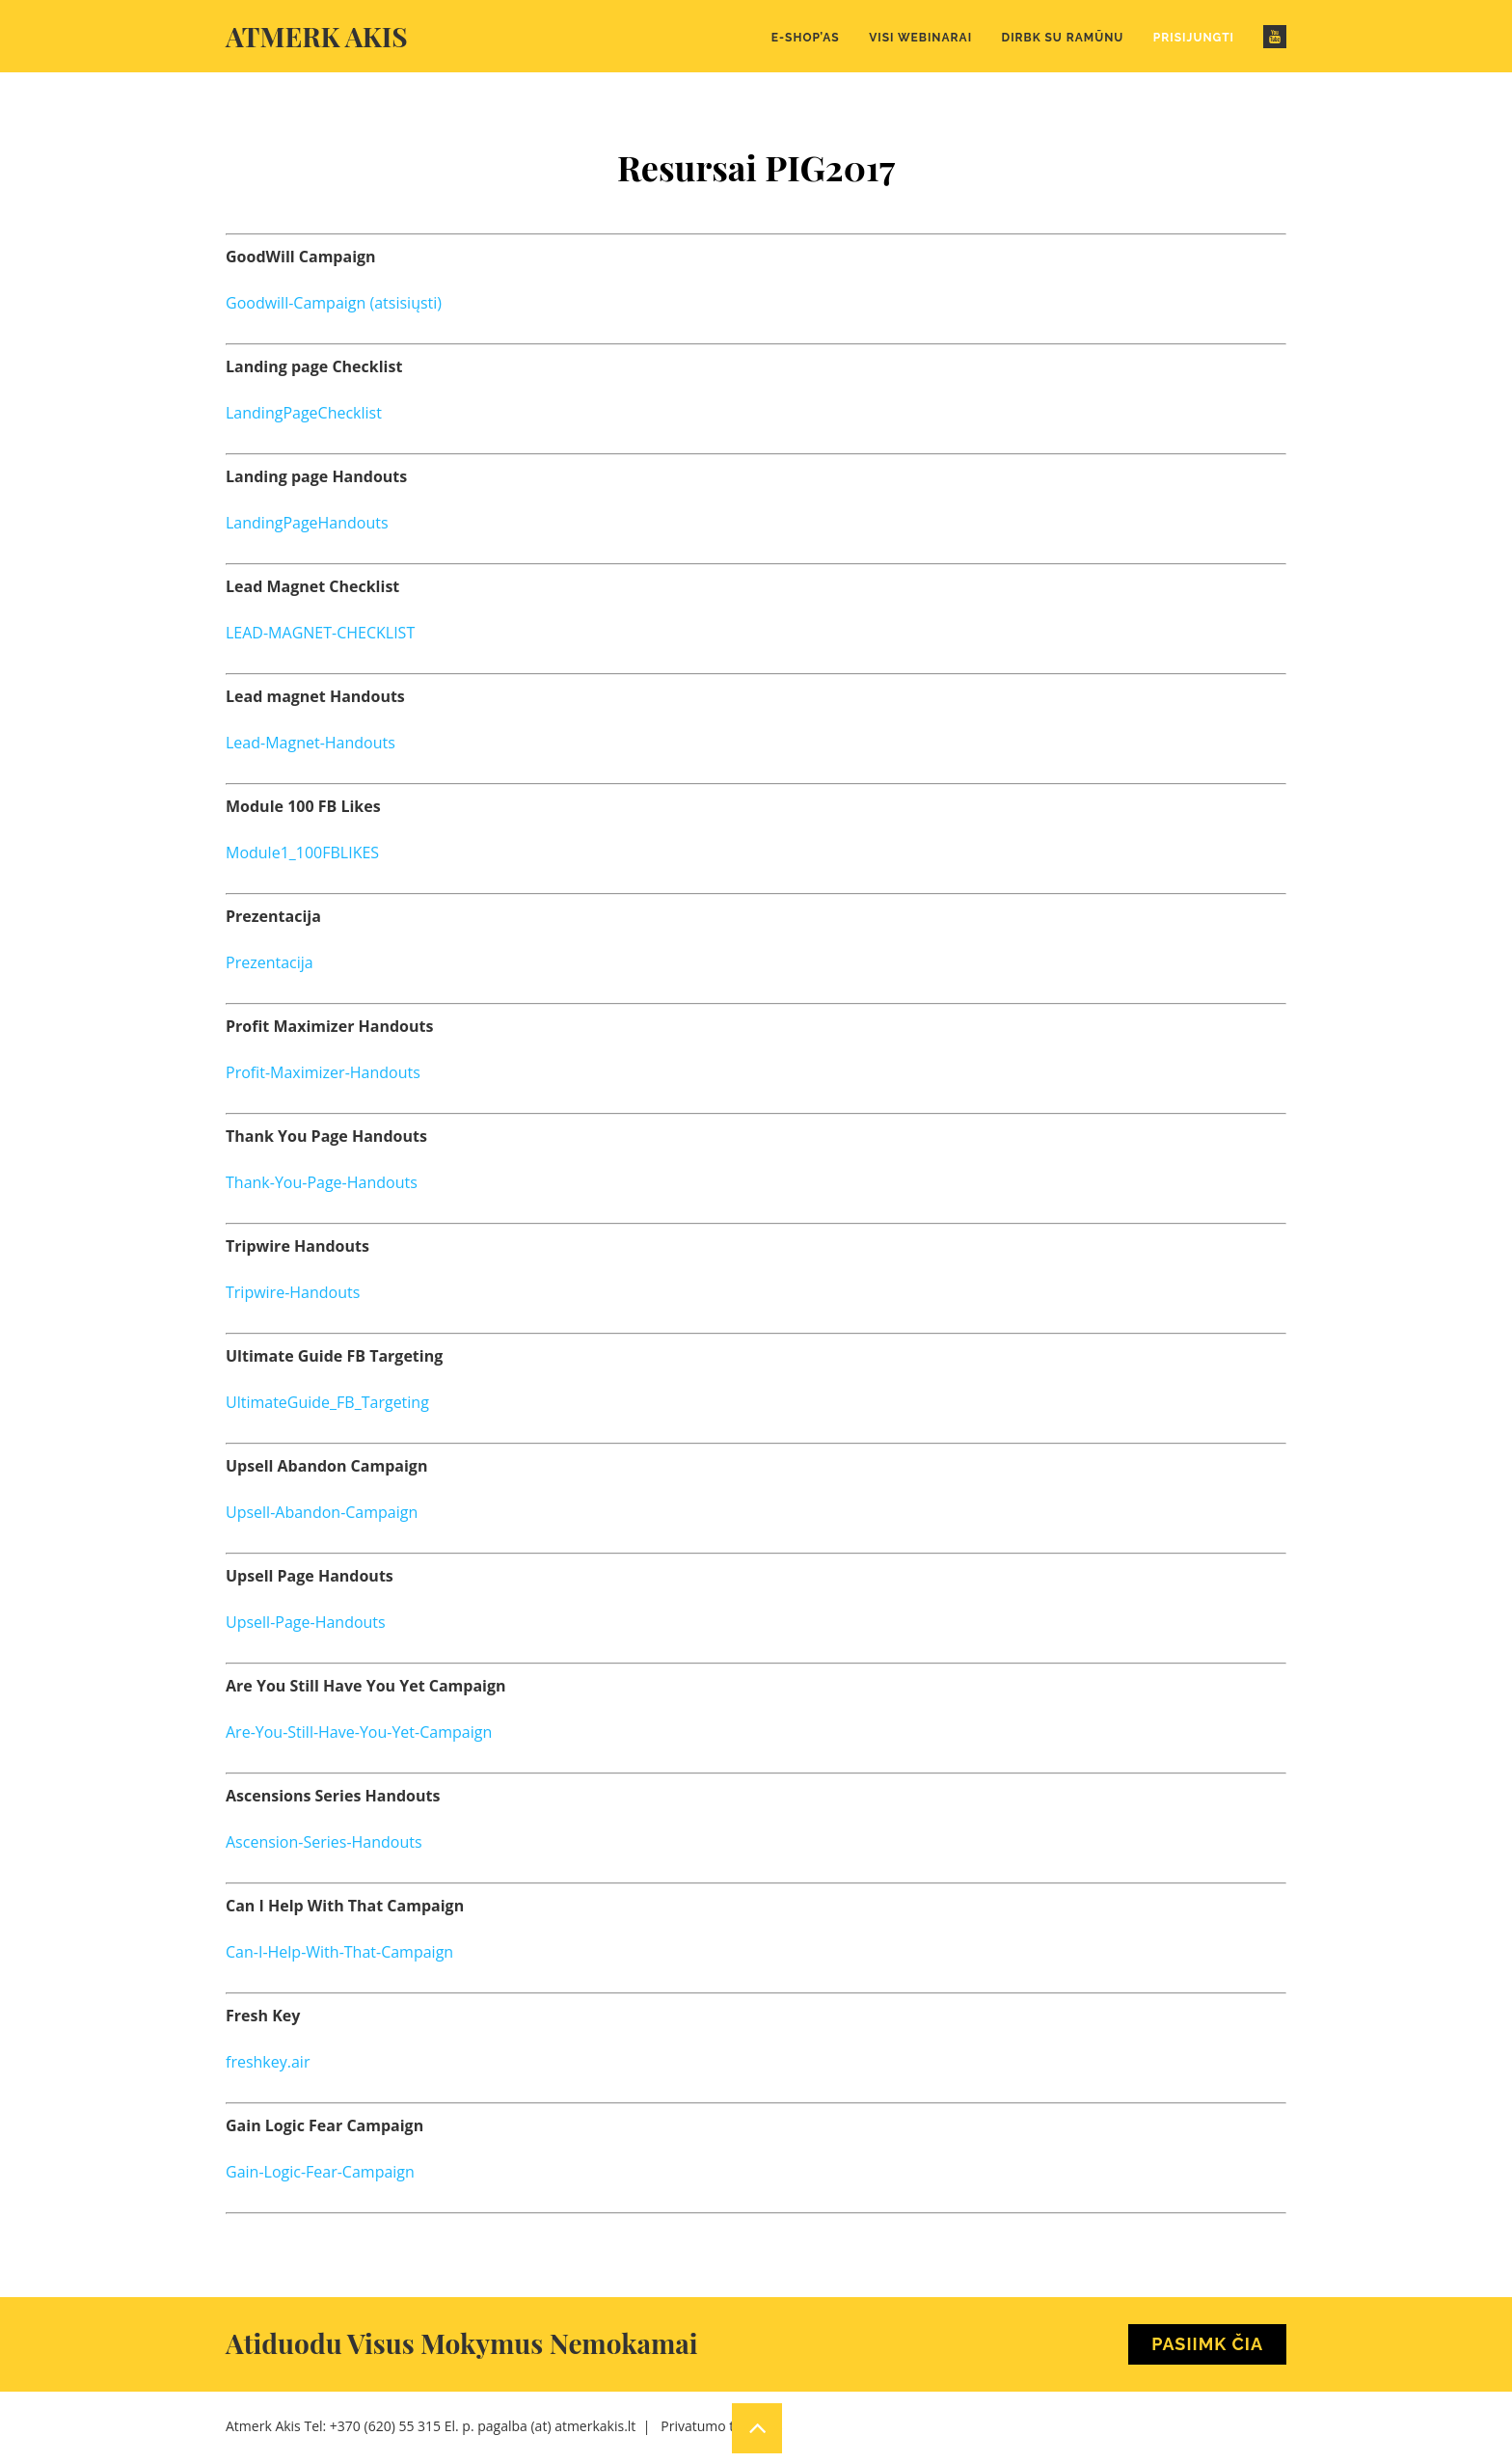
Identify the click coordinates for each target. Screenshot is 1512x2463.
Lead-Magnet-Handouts (310, 742)
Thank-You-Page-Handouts (322, 1182)
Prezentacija (269, 962)
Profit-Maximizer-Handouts (323, 1072)
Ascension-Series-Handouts (324, 1842)
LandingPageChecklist (304, 412)
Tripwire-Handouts (293, 1292)
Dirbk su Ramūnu (1063, 37)
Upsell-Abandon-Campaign (322, 1512)
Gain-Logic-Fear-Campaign (320, 2171)
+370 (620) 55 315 (385, 2426)
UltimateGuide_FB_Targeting (327, 1402)
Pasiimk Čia (1207, 2344)
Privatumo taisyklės (721, 2426)
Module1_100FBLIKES (302, 852)
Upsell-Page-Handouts (306, 1622)
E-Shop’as (805, 37)
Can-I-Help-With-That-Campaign (339, 1951)
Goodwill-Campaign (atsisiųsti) (334, 302)
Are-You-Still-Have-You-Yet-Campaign (359, 1732)
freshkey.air (268, 2061)
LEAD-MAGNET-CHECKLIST (320, 632)
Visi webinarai (920, 37)
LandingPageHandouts (307, 522)
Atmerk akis (317, 36)
